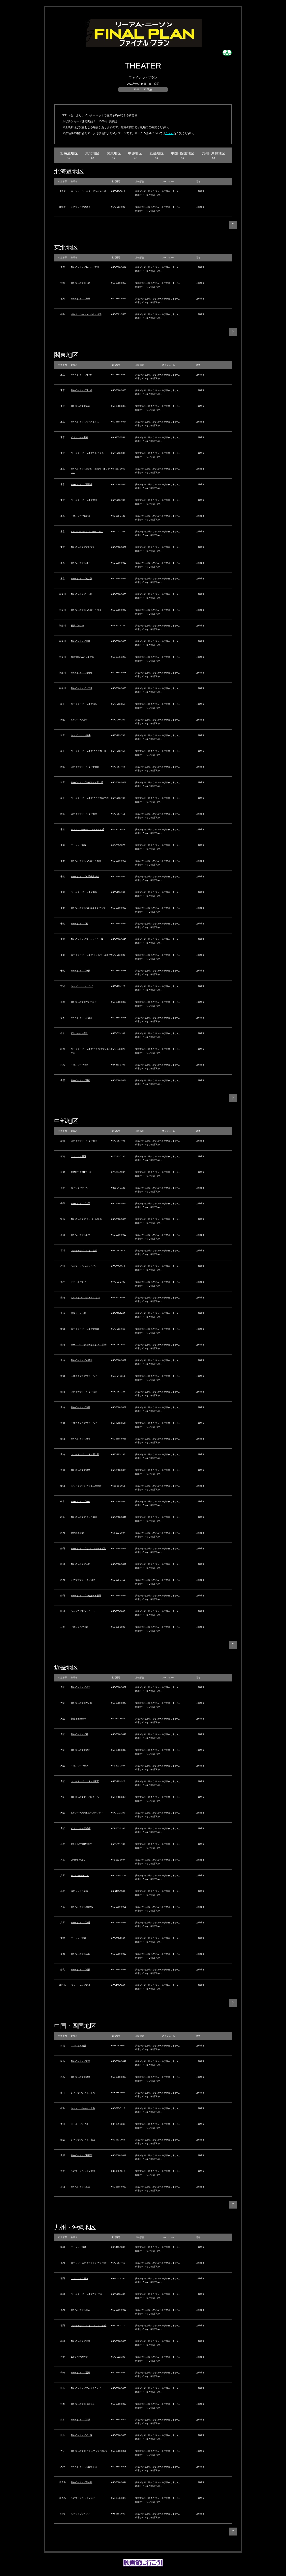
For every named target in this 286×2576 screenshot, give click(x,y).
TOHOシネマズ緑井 (80, 2077)
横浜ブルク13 (77, 625)
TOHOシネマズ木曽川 (82, 1360)
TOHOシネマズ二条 (80, 1954)
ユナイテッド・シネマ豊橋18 (85, 1329)
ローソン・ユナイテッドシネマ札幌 (88, 191)
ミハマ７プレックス (81, 2513)
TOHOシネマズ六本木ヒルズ (85, 421)
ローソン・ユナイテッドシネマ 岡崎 (88, 1344)
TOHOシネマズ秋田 (80, 298)
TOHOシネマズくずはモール (85, 1797)
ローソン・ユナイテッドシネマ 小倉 (88, 2263)
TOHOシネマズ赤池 (80, 1407)
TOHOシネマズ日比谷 (82, 390)
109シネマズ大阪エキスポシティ (87, 1812)
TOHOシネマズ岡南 (80, 2061)
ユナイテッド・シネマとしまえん (87, 453)
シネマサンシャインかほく (84, 1266)
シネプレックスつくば (82, 986)
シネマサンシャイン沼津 (83, 1580)
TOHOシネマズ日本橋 (82, 374)
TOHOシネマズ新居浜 (82, 2155)
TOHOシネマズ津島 (80, 1470)
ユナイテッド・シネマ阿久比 (85, 1454)
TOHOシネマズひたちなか (84, 1002)
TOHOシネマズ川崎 (80, 641)
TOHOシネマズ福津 (80, 2341)
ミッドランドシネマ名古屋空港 (86, 1486)
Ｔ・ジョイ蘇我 (78, 845)
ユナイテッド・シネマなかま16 (86, 2294)
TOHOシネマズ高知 (80, 2187)
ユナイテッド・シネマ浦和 (84, 704)
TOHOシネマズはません (83, 2404)
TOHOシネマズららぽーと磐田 (86, 1595)
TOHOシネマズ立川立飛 (83, 547)
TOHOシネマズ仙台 (80, 283)
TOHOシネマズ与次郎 (82, 2482)
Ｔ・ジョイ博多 (78, 2247)
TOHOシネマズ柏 (79, 923)
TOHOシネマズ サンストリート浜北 (88, 1548)
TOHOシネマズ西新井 (82, 484)
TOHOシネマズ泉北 (80, 1750)
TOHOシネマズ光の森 (82, 2435)
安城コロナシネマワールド (84, 1376)
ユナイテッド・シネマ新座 (84, 814)
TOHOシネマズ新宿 (80, 406)
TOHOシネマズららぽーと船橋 (86, 861)
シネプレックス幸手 (81, 735)
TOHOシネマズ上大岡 (82, 594)
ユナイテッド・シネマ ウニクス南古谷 (90, 798)
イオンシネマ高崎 (79, 1064)
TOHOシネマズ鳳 (79, 1734)
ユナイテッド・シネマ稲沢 (84, 1391)
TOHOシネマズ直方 (80, 2310)
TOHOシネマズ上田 (80, 1203)
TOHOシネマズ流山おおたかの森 (87, 939)
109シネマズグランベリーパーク (87, 531)
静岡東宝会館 (77, 1533)
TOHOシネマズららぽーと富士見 (87, 782)
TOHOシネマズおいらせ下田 (85, 267)
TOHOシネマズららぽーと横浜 (86, 610)
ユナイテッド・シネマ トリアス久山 (88, 2325)
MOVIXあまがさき (80, 1875)
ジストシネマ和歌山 (81, 1985)
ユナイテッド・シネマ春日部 (85, 766)
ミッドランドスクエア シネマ (85, 1297)
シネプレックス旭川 (81, 207)
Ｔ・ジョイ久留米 (79, 2278)
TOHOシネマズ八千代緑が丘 (85, 876)
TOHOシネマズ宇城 (80, 2419)
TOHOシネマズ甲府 (80, 1080)
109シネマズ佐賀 (79, 2357)
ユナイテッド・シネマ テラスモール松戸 (91, 955)
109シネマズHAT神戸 (81, 1844)
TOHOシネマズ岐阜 (80, 1501)
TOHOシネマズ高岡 (80, 1235)
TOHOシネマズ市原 (80, 970)
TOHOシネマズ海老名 (82, 672)
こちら (169, 133)
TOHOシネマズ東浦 (80, 1438)
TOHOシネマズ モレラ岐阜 (84, 1517)
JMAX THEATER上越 (81, 1172)
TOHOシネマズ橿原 (80, 1969)
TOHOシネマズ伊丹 (80, 1922)
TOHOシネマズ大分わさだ (84, 2466)
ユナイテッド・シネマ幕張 (84, 892)
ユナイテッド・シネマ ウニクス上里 (88, 751)
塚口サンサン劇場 (79, 1891)
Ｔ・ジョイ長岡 (78, 1156)
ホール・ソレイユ (79, 2124)
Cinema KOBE (78, 1860)
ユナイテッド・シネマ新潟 (84, 1141)
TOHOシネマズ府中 (80, 563)
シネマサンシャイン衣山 (83, 2139)
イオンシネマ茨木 (79, 1765)
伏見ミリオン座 (78, 1313)
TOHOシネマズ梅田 (80, 1687)
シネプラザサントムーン (83, 1611)
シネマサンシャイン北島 (83, 2108)
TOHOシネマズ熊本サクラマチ (86, 2388)
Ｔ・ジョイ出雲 (78, 2045)
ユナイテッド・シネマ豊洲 (84, 500)
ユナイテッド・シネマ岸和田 (85, 1781)
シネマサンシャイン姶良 (83, 2498)
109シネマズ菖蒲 (79, 719)
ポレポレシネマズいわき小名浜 (86, 314)
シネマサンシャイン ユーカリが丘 (87, 829)
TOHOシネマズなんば (82, 1703)
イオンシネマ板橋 (79, 437)
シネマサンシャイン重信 (83, 2171)
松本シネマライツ (79, 1188)
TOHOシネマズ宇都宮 (82, 1017)
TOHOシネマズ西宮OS (82, 1907)
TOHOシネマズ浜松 (80, 1564)
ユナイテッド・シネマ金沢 (84, 1250)
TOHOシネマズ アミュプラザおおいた (89, 2451)
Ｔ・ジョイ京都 (78, 1938)
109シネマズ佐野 (79, 1033)
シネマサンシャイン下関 (83, 2092)
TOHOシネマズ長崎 (80, 2372)
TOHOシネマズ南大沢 (82, 578)
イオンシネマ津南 (79, 1627)
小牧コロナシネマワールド (84, 1423)
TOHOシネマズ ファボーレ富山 (86, 1219)
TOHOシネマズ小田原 (82, 688)
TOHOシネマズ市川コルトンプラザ (88, 908)
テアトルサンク (78, 1282)
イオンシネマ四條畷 (81, 1828)
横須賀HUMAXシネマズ (82, 657)
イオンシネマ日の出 (81, 516)
